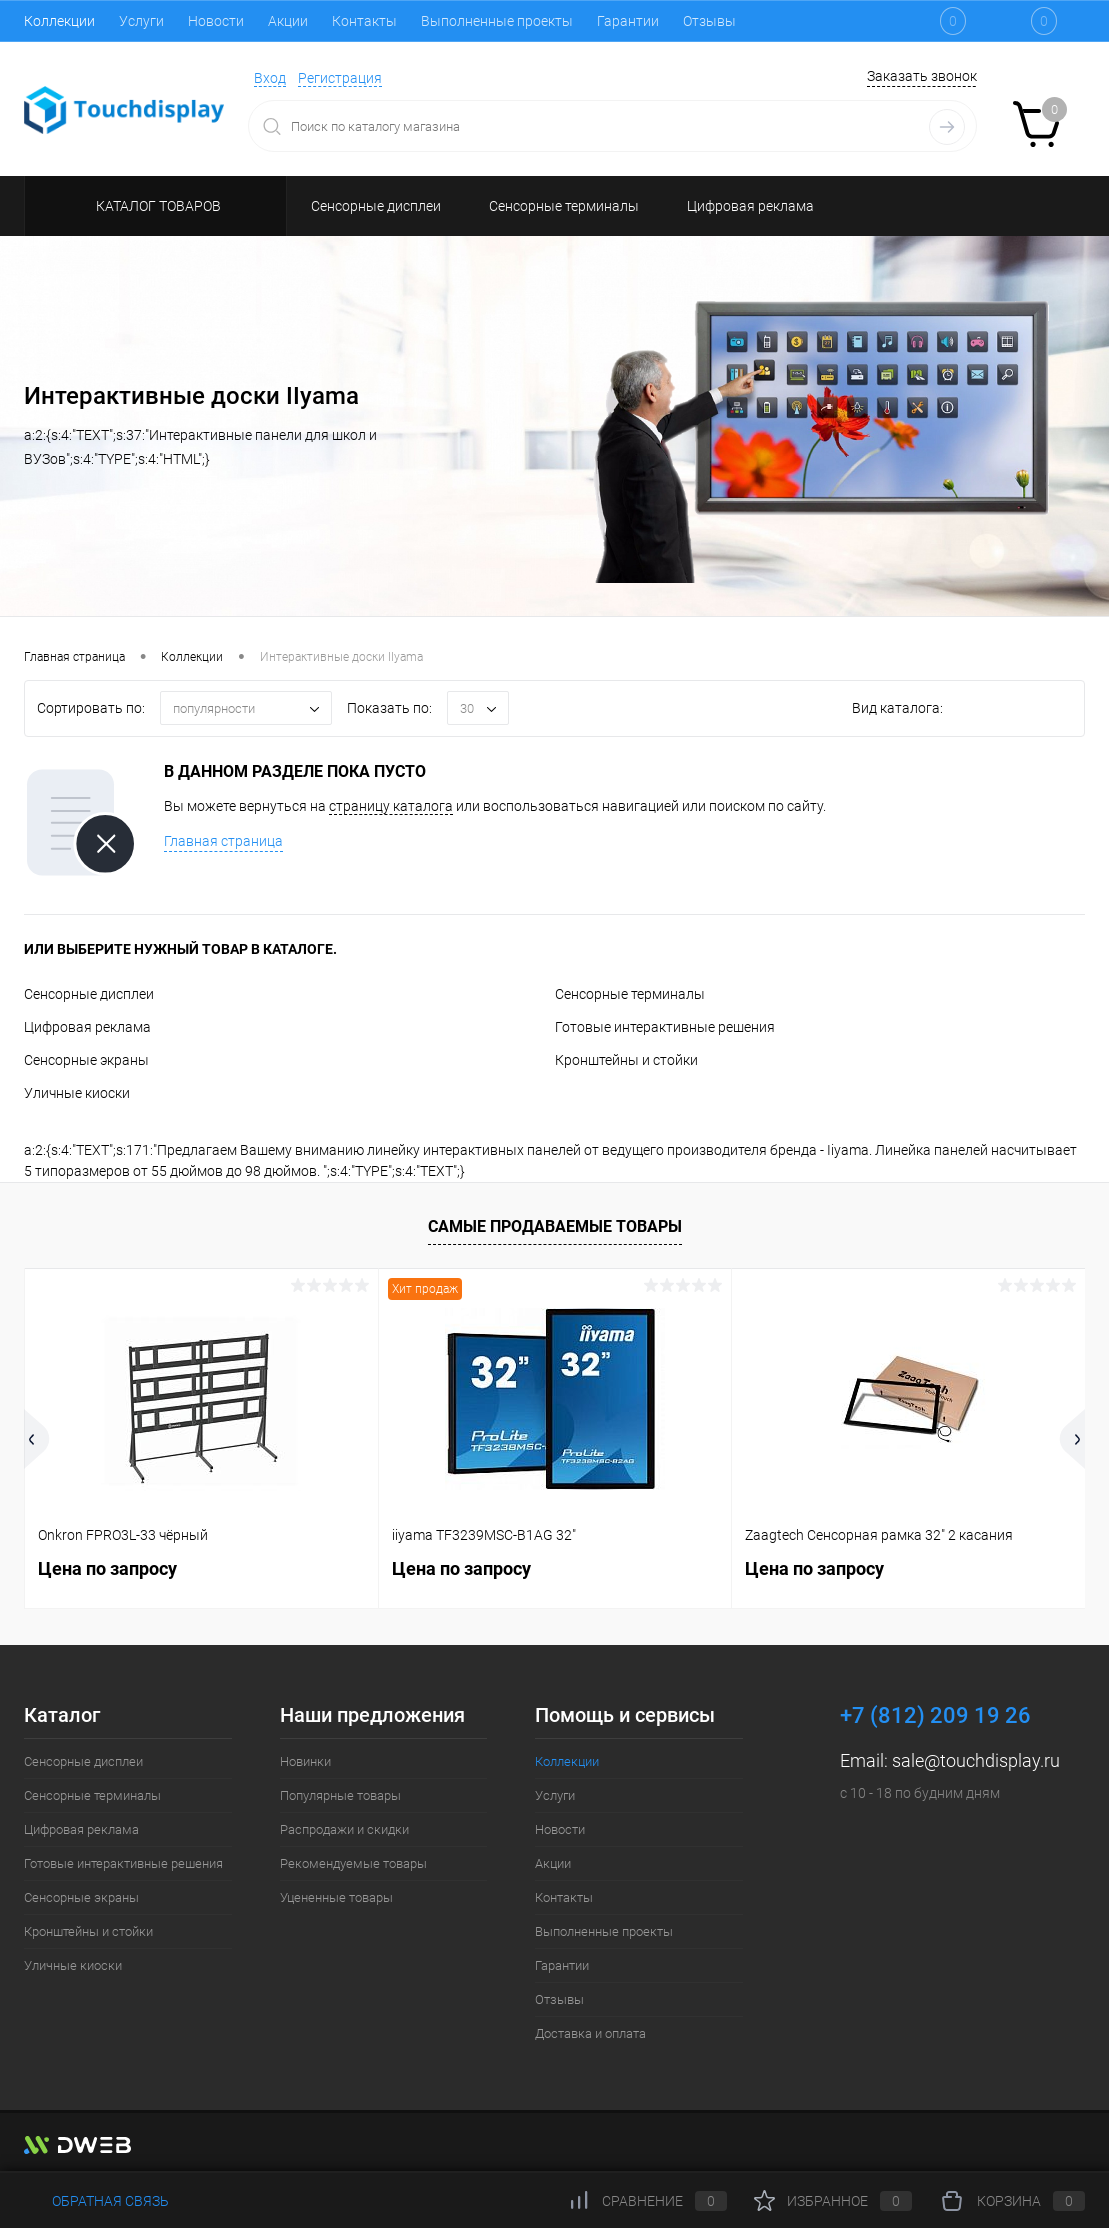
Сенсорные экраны (86, 1060)
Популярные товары (340, 1795)
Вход (270, 78)
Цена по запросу (107, 1568)
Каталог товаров (155, 206)
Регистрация (340, 78)
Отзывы (709, 21)
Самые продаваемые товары (555, 1226)
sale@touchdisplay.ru (976, 1760)
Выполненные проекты (497, 21)
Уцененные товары (336, 1897)
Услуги (141, 21)
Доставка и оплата (590, 2033)
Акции (288, 21)
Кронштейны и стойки (626, 1060)
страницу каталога (391, 806)
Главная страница (223, 841)
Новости (216, 21)
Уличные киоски (77, 1093)
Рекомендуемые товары (353, 1863)
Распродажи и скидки (344, 1829)
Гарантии (628, 21)
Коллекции (59, 21)
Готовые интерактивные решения (665, 1027)
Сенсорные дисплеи (89, 994)
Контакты (364, 21)
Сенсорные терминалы (630, 994)
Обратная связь (96, 2201)
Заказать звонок (922, 76)
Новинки (305, 1761)
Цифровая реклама (87, 1027)
